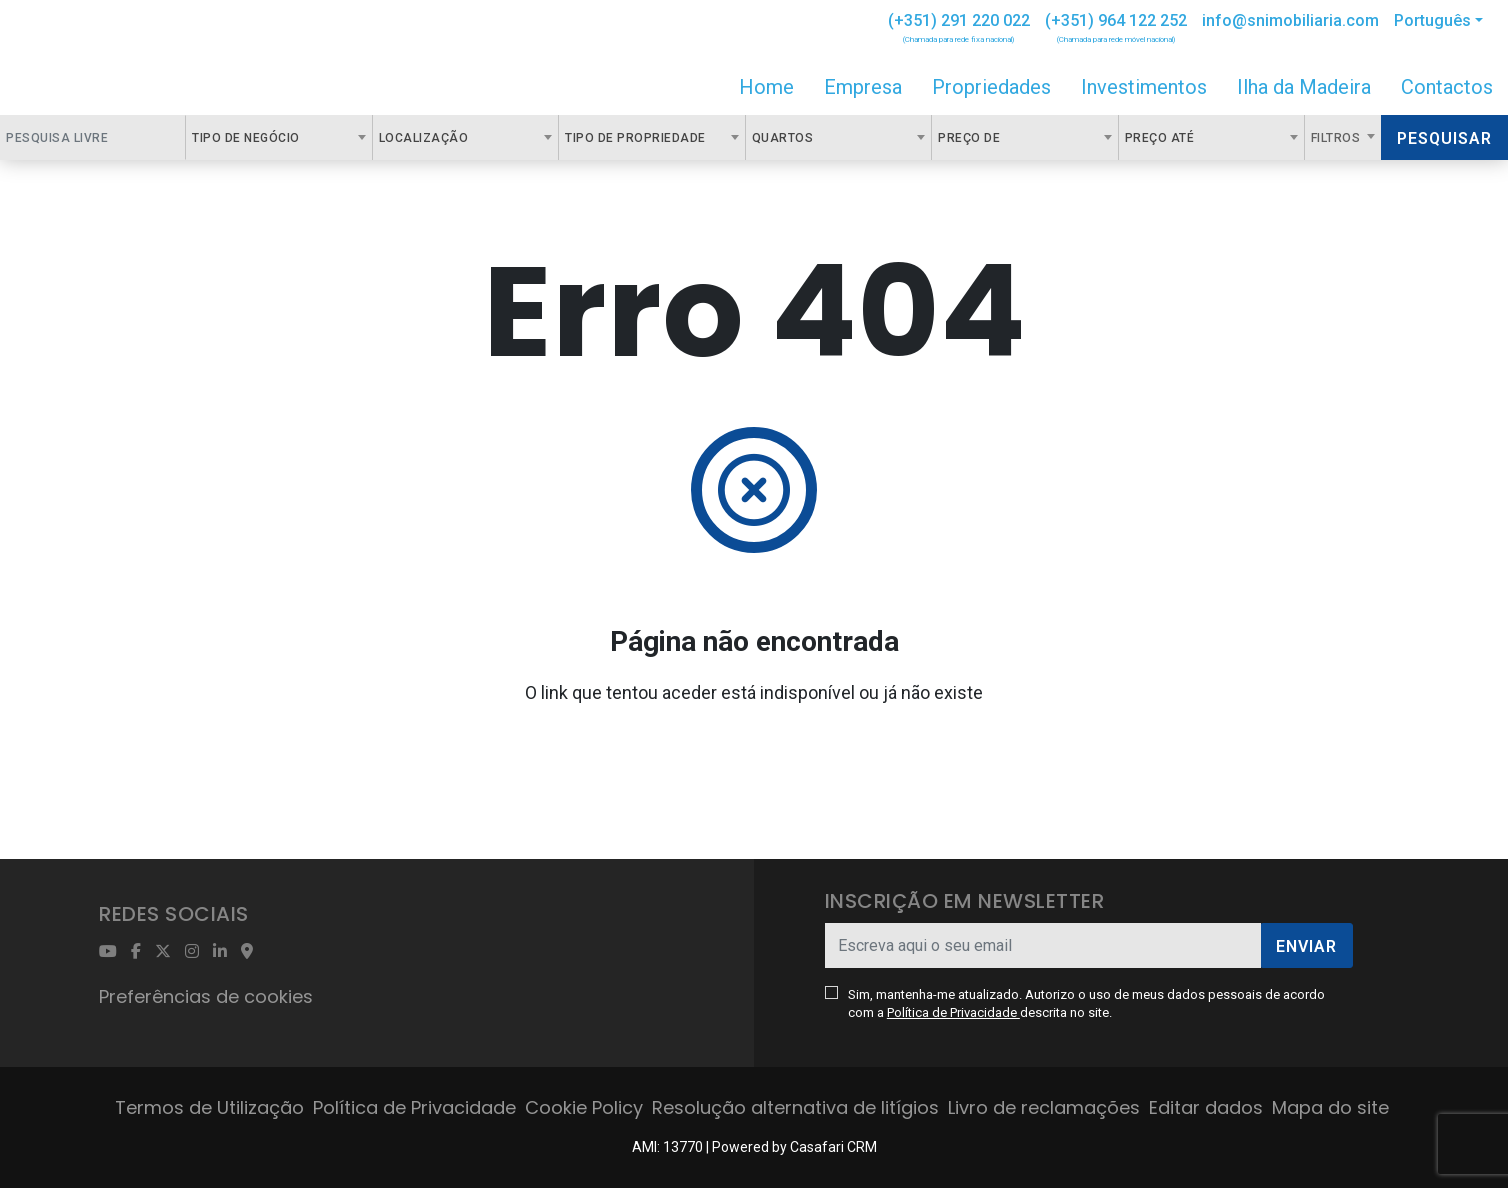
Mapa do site (1330, 1107)
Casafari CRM (833, 1147)
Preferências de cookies (206, 996)
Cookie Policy (584, 1107)
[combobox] (278, 137)
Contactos (1447, 87)
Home (766, 87)
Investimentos (1144, 87)
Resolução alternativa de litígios (795, 1107)
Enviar (1306, 946)
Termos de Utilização (209, 1107)
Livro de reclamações (1044, 1107)
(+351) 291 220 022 (959, 20)
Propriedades (991, 87)
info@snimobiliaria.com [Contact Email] (1290, 20)
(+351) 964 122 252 (1116, 20)
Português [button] (1432, 20)
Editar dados (1206, 1107)
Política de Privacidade (953, 1012)
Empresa (863, 87)
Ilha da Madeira (1304, 87)
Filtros (1337, 138)
